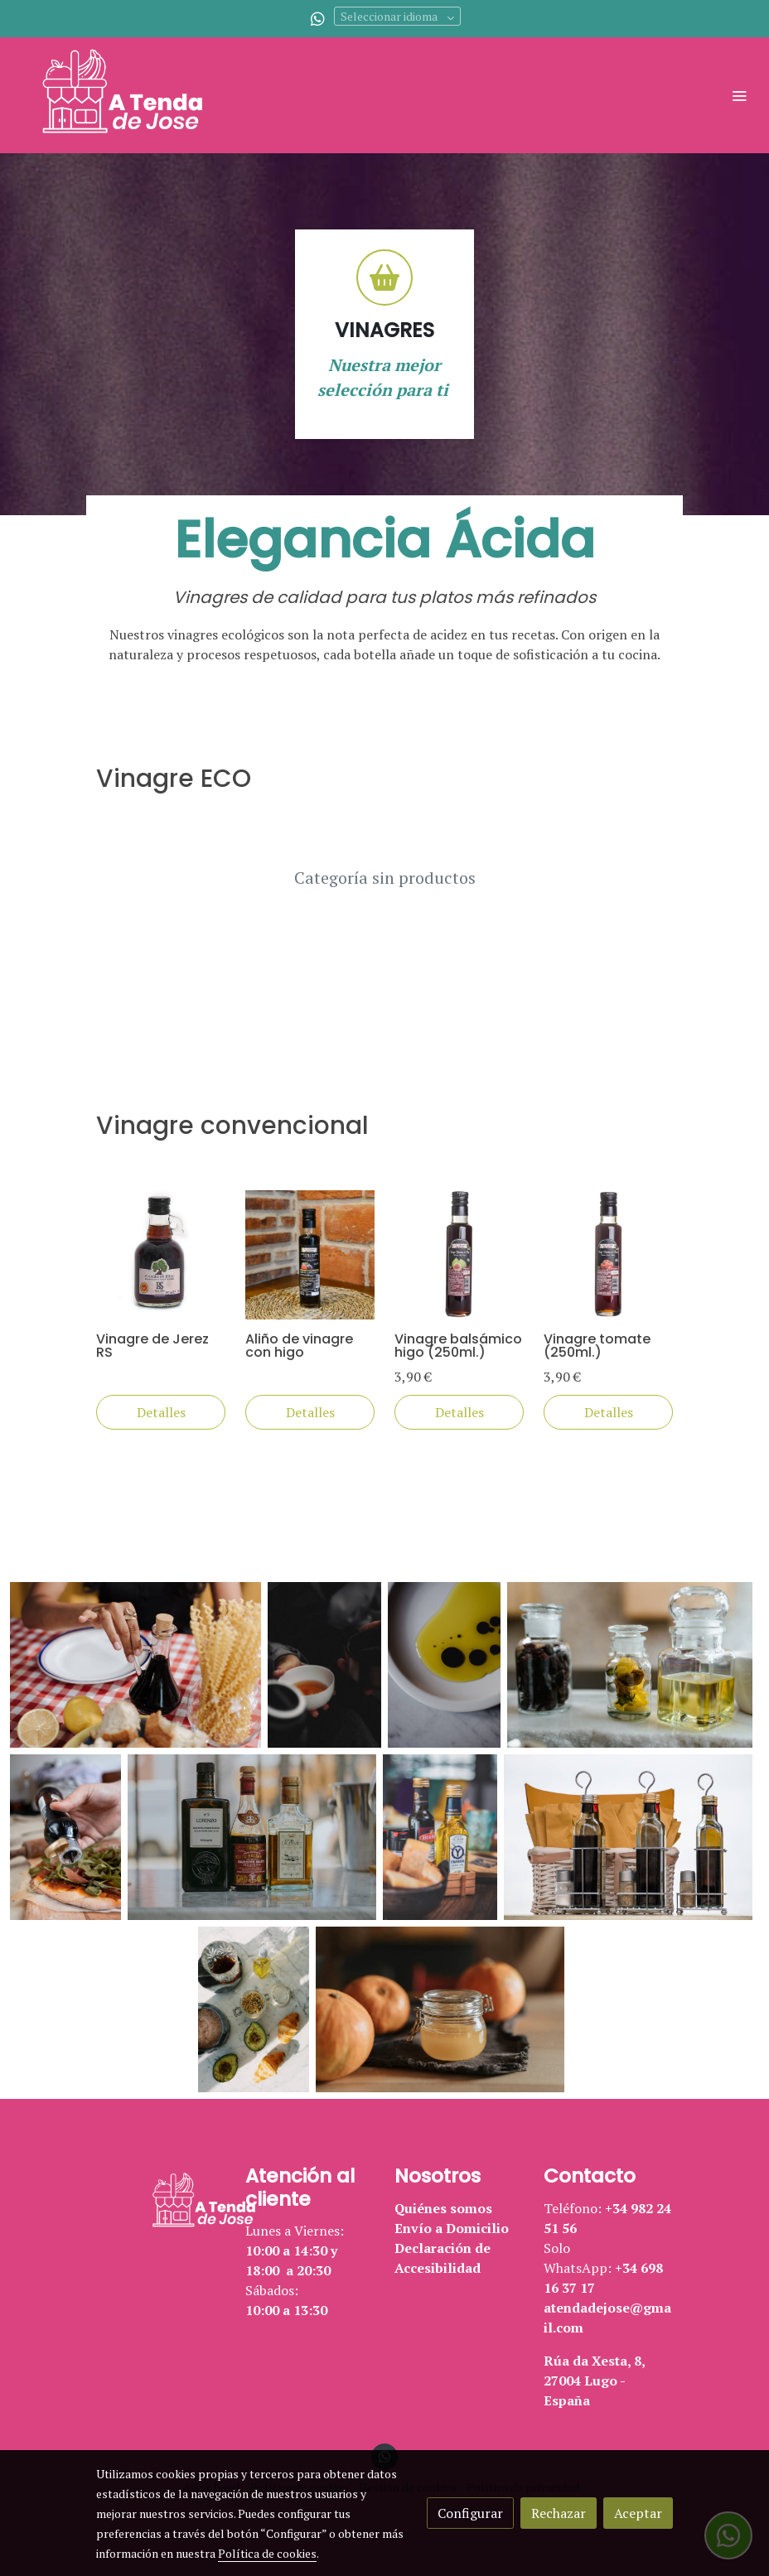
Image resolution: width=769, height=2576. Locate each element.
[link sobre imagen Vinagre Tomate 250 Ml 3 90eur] (608, 1254)
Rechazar (558, 2513)
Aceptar (638, 2513)
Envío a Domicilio (451, 2228)
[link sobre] (161, 2202)
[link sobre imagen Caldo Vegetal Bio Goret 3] (160, 1254)
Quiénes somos (443, 2208)
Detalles (161, 1412)
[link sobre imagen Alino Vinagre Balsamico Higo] (310, 1254)
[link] (133, 95)
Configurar (470, 2513)
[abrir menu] (739, 95)
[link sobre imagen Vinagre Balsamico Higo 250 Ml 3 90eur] (459, 1254)
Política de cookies (267, 2553)
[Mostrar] (135, 1665)
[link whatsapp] (318, 18)
